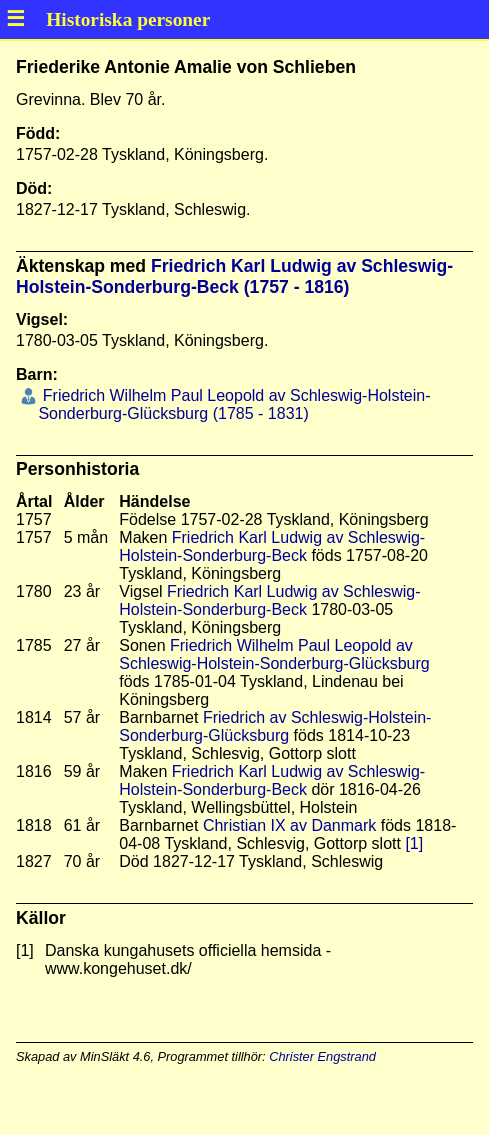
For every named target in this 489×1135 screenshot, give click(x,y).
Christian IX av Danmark (289, 825)
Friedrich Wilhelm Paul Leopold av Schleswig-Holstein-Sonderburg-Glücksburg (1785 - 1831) (234, 404)
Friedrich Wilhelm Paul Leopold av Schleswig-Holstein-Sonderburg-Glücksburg (274, 654)
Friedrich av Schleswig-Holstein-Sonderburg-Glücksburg (275, 726)
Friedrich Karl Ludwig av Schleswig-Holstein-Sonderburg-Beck (272, 546)
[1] (414, 843)
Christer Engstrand (322, 1056)
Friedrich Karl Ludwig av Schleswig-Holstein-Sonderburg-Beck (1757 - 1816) (234, 276)
